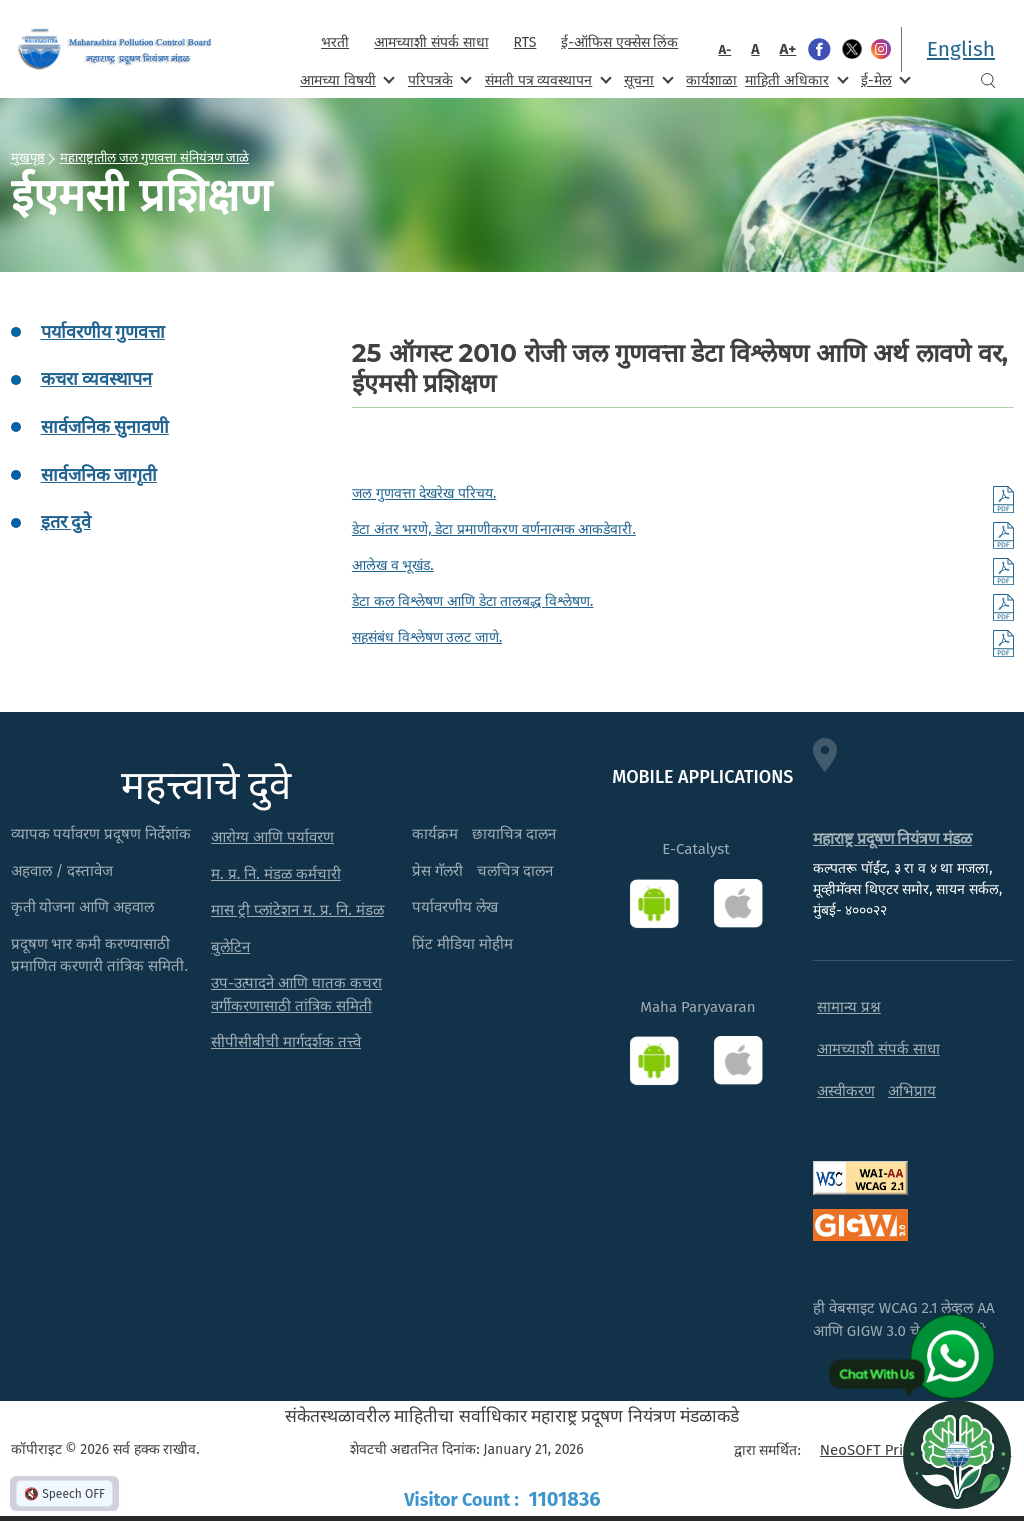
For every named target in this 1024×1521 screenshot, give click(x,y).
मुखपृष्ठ (28, 157)
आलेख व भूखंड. (393, 565)
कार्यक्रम (435, 834)
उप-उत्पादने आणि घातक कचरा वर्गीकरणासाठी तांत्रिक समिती (296, 994)
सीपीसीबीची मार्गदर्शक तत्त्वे (286, 1042)
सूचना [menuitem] (646, 79)
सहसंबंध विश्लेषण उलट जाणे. (427, 637)
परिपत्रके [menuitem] (438, 79)
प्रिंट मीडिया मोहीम (462, 944)
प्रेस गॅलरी (437, 871)
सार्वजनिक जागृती (99, 475)
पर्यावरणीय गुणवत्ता (103, 332)
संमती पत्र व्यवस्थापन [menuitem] (546, 79)
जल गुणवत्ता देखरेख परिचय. (424, 493)
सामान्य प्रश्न (849, 1007)
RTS (525, 42)
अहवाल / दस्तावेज (62, 871)
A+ (788, 49)
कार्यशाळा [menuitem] (711, 80)
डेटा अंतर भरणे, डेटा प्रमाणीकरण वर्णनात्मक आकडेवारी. (494, 529)
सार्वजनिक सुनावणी (105, 427)
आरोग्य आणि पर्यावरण (272, 837)
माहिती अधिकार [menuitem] (794, 79)
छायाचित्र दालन (514, 834)
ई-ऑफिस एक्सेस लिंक (619, 42)
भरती (335, 42)
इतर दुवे (66, 522)
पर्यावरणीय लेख (455, 907)
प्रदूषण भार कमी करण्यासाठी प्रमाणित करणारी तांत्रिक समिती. (100, 955)
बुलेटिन (230, 947)
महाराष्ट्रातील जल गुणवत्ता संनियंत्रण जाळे (155, 157)
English (961, 49)
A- (724, 49)
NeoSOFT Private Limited (903, 1450)
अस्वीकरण (846, 1091)
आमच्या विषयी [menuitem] (345, 79)
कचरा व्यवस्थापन (96, 379)
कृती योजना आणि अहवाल (83, 907)
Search (988, 80)
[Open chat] (957, 1454)
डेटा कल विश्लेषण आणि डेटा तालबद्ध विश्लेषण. (473, 601)
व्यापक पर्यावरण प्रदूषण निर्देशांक (101, 834)
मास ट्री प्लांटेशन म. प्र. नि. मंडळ (297, 910)
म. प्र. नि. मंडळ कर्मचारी (276, 874)
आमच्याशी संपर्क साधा (431, 42)
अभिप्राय (912, 1091)
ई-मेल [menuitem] (884, 79)
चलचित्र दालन (515, 871)
